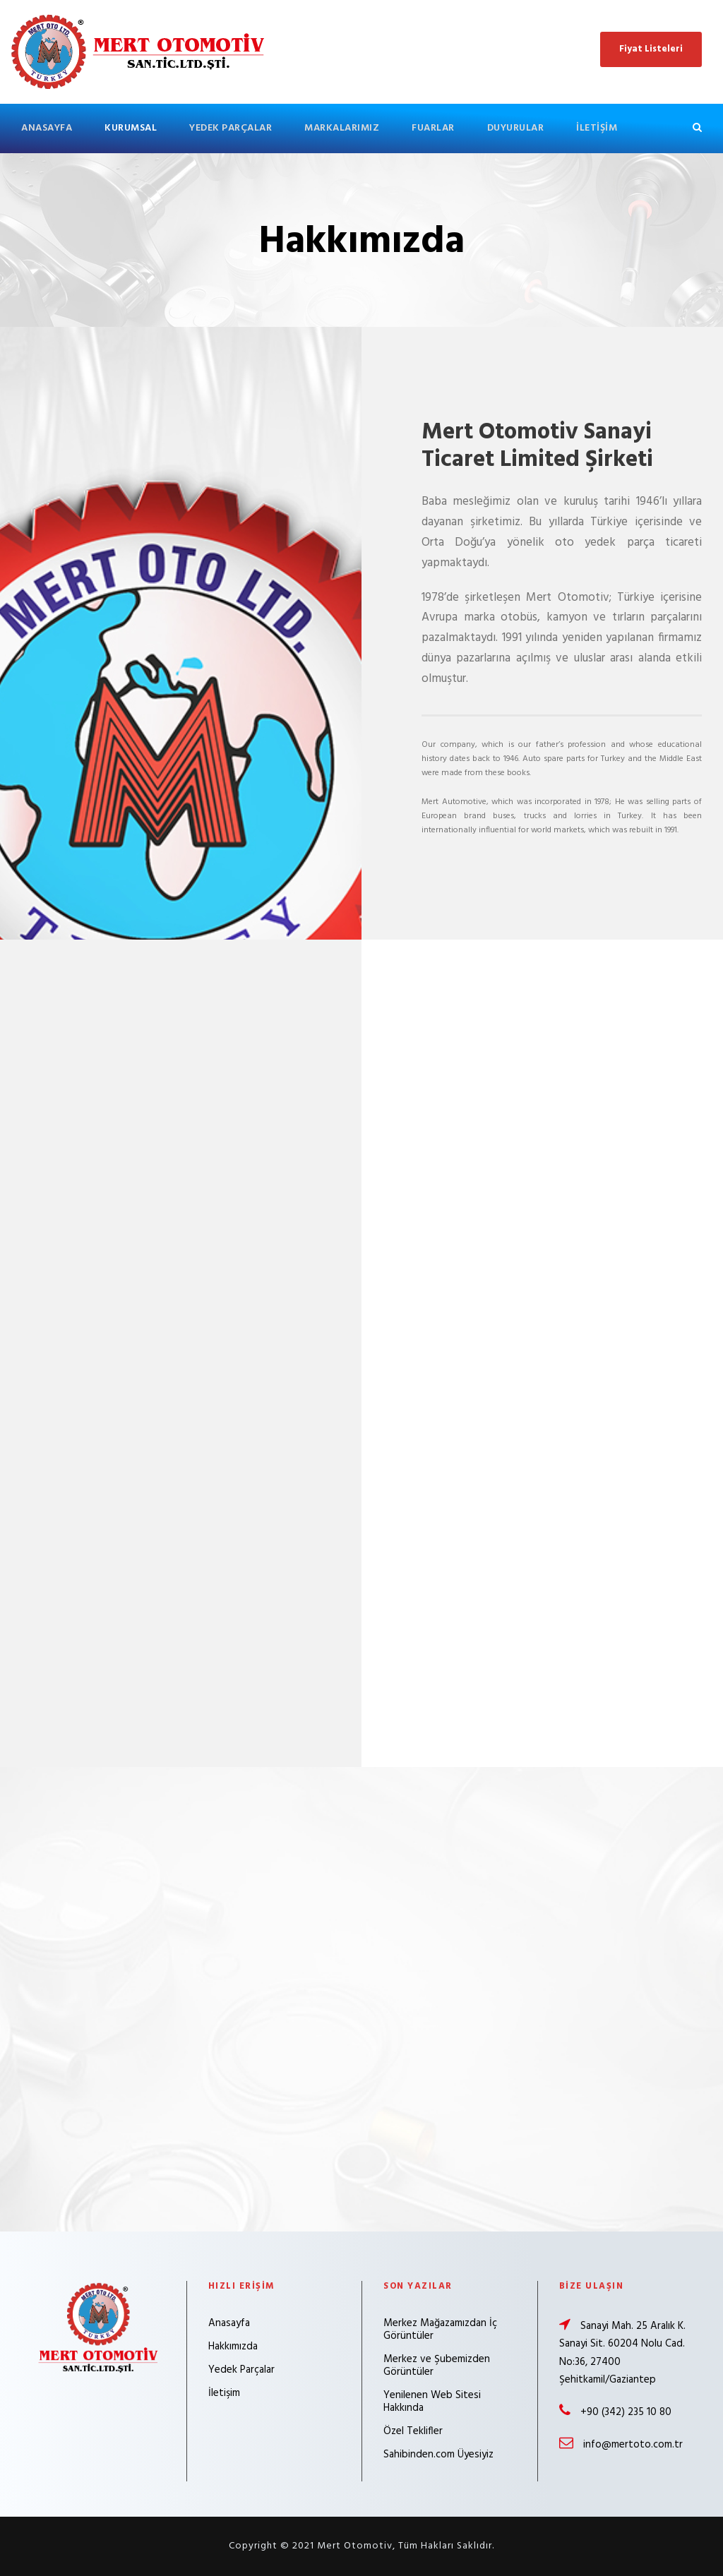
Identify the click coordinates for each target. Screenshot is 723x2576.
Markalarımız (341, 128)
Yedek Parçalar (230, 128)
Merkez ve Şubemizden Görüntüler (436, 2365)
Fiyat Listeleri (651, 49)
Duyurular (515, 128)
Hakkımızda (233, 2346)
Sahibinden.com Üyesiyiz (438, 2454)
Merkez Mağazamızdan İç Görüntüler (440, 2329)
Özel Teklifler (413, 2431)
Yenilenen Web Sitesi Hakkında (432, 2401)
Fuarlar (433, 128)
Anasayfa (46, 128)
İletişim (596, 128)
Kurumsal (130, 128)
